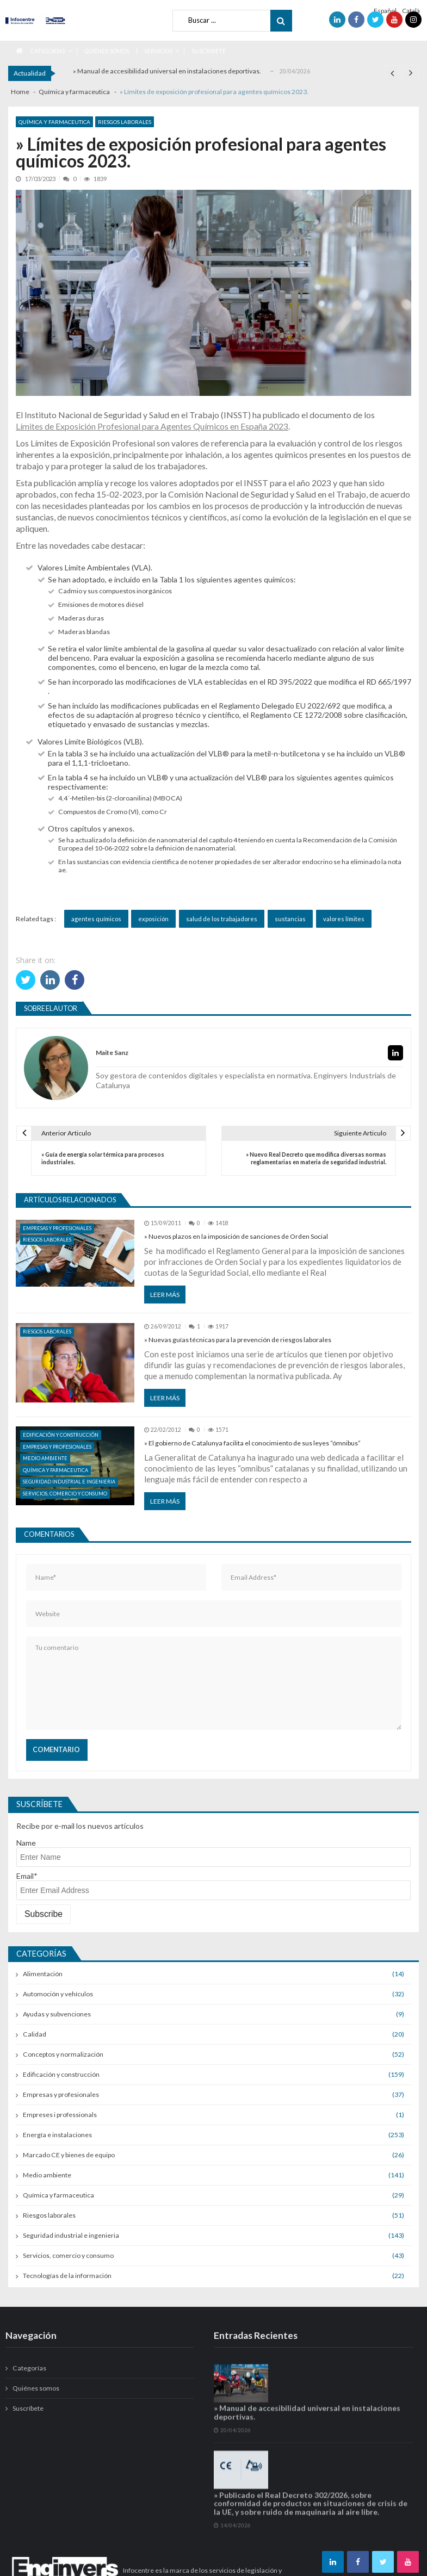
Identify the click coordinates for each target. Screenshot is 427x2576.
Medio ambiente (45, 1458)
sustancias (290, 918)
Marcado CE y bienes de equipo (69, 2155)
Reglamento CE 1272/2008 (296, 714)
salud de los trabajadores (221, 918)
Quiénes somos (106, 51)
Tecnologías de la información (67, 2275)
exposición (153, 918)
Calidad (34, 2034)
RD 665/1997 (388, 681)
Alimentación (43, 1974)
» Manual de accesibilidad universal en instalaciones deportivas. (167, 71)
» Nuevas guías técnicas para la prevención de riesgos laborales (237, 1340)
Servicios (158, 51)
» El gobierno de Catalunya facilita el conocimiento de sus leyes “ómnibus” (252, 1443)
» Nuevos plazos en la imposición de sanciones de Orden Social (236, 1236)
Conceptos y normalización (63, 2054)
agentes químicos (96, 918)
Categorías (47, 51)
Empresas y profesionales (57, 1228)
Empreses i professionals (60, 2115)
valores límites (343, 918)
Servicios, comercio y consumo (65, 1494)
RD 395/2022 (289, 681)
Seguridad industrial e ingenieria (69, 1482)
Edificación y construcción (60, 1435)
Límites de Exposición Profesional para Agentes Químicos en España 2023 (152, 426)
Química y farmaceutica (54, 122)
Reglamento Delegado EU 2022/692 (280, 705)
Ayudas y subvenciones (57, 2014)
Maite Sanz (112, 1053)
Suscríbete (208, 51)
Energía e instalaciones (57, 2135)
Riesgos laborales (124, 122)
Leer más (165, 1294)
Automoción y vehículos (58, 1994)
